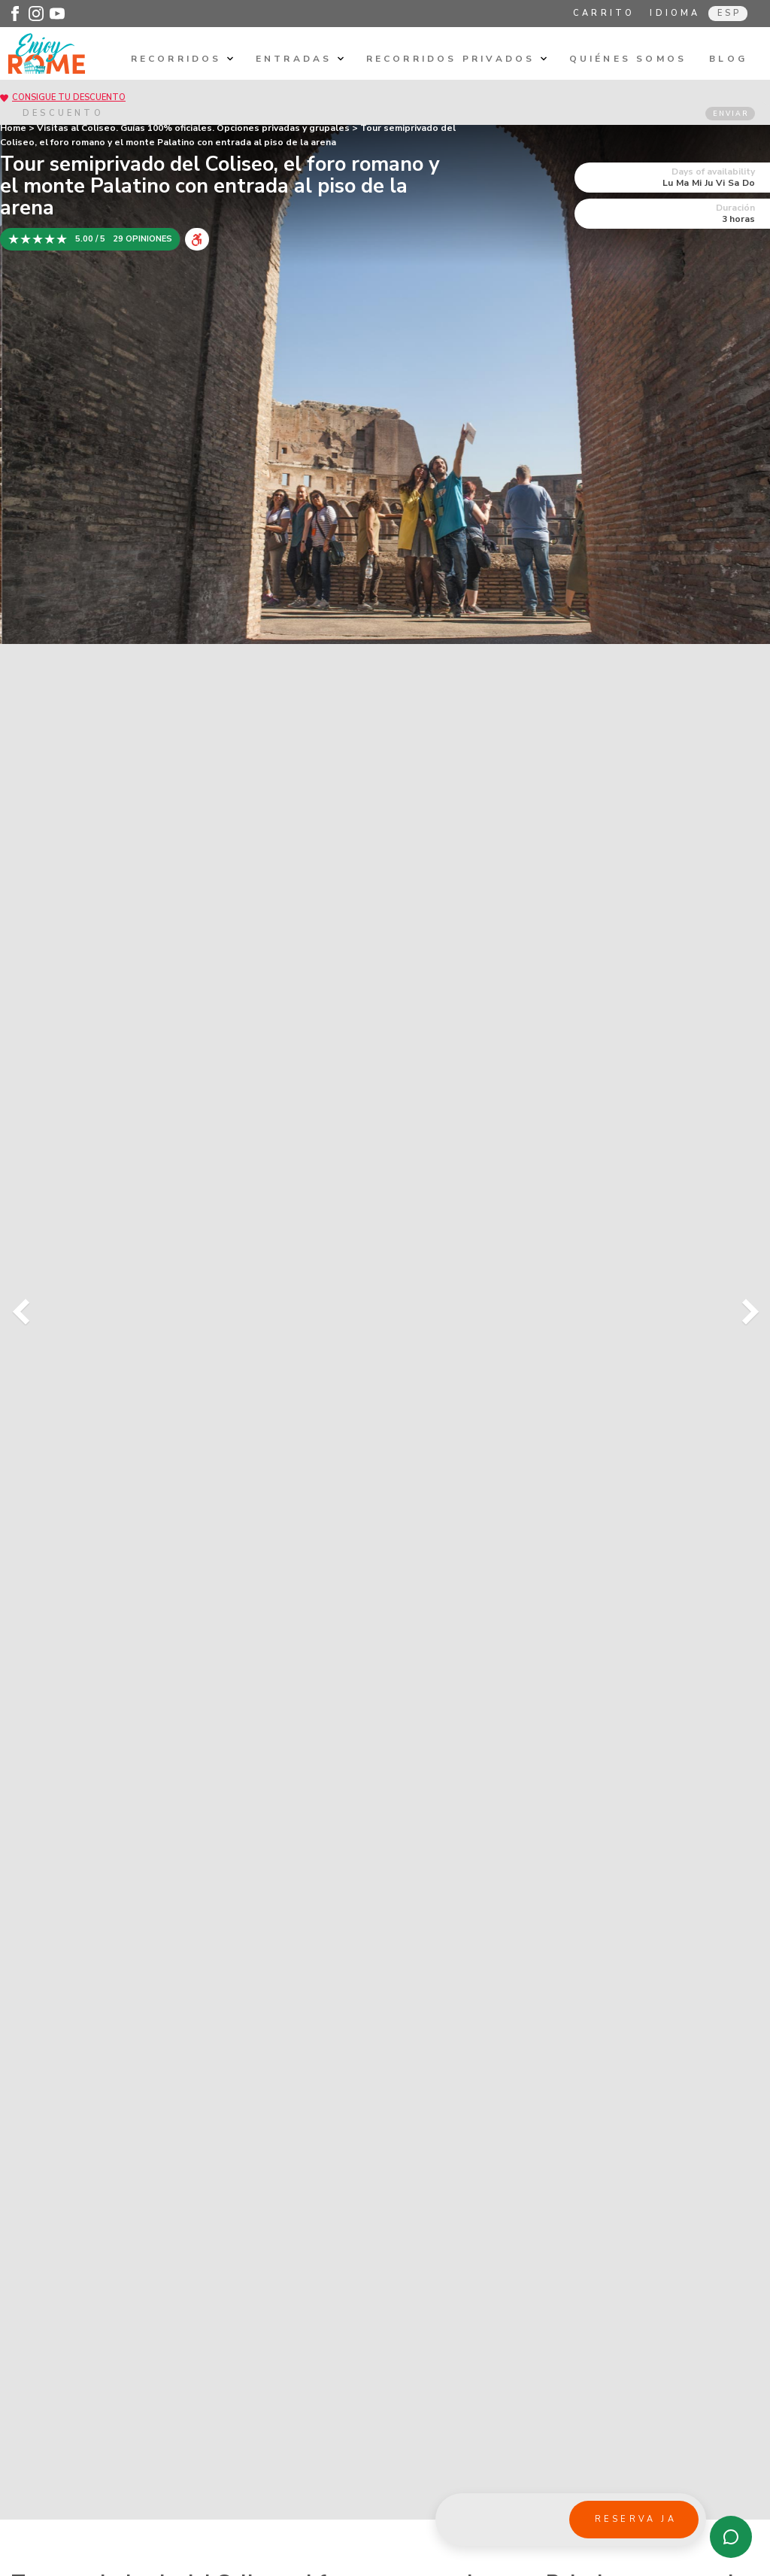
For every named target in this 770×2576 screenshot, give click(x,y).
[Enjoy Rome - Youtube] (57, 13)
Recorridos (182, 59)
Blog (728, 59)
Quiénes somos (628, 59)
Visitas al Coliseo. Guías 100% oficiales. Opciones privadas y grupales (193, 128)
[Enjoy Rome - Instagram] (36, 13)
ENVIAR (731, 113)
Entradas (300, 59)
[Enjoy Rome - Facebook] (15, 13)
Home (13, 128)
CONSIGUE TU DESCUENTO (69, 97)
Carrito (604, 13)
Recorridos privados (456, 59)
